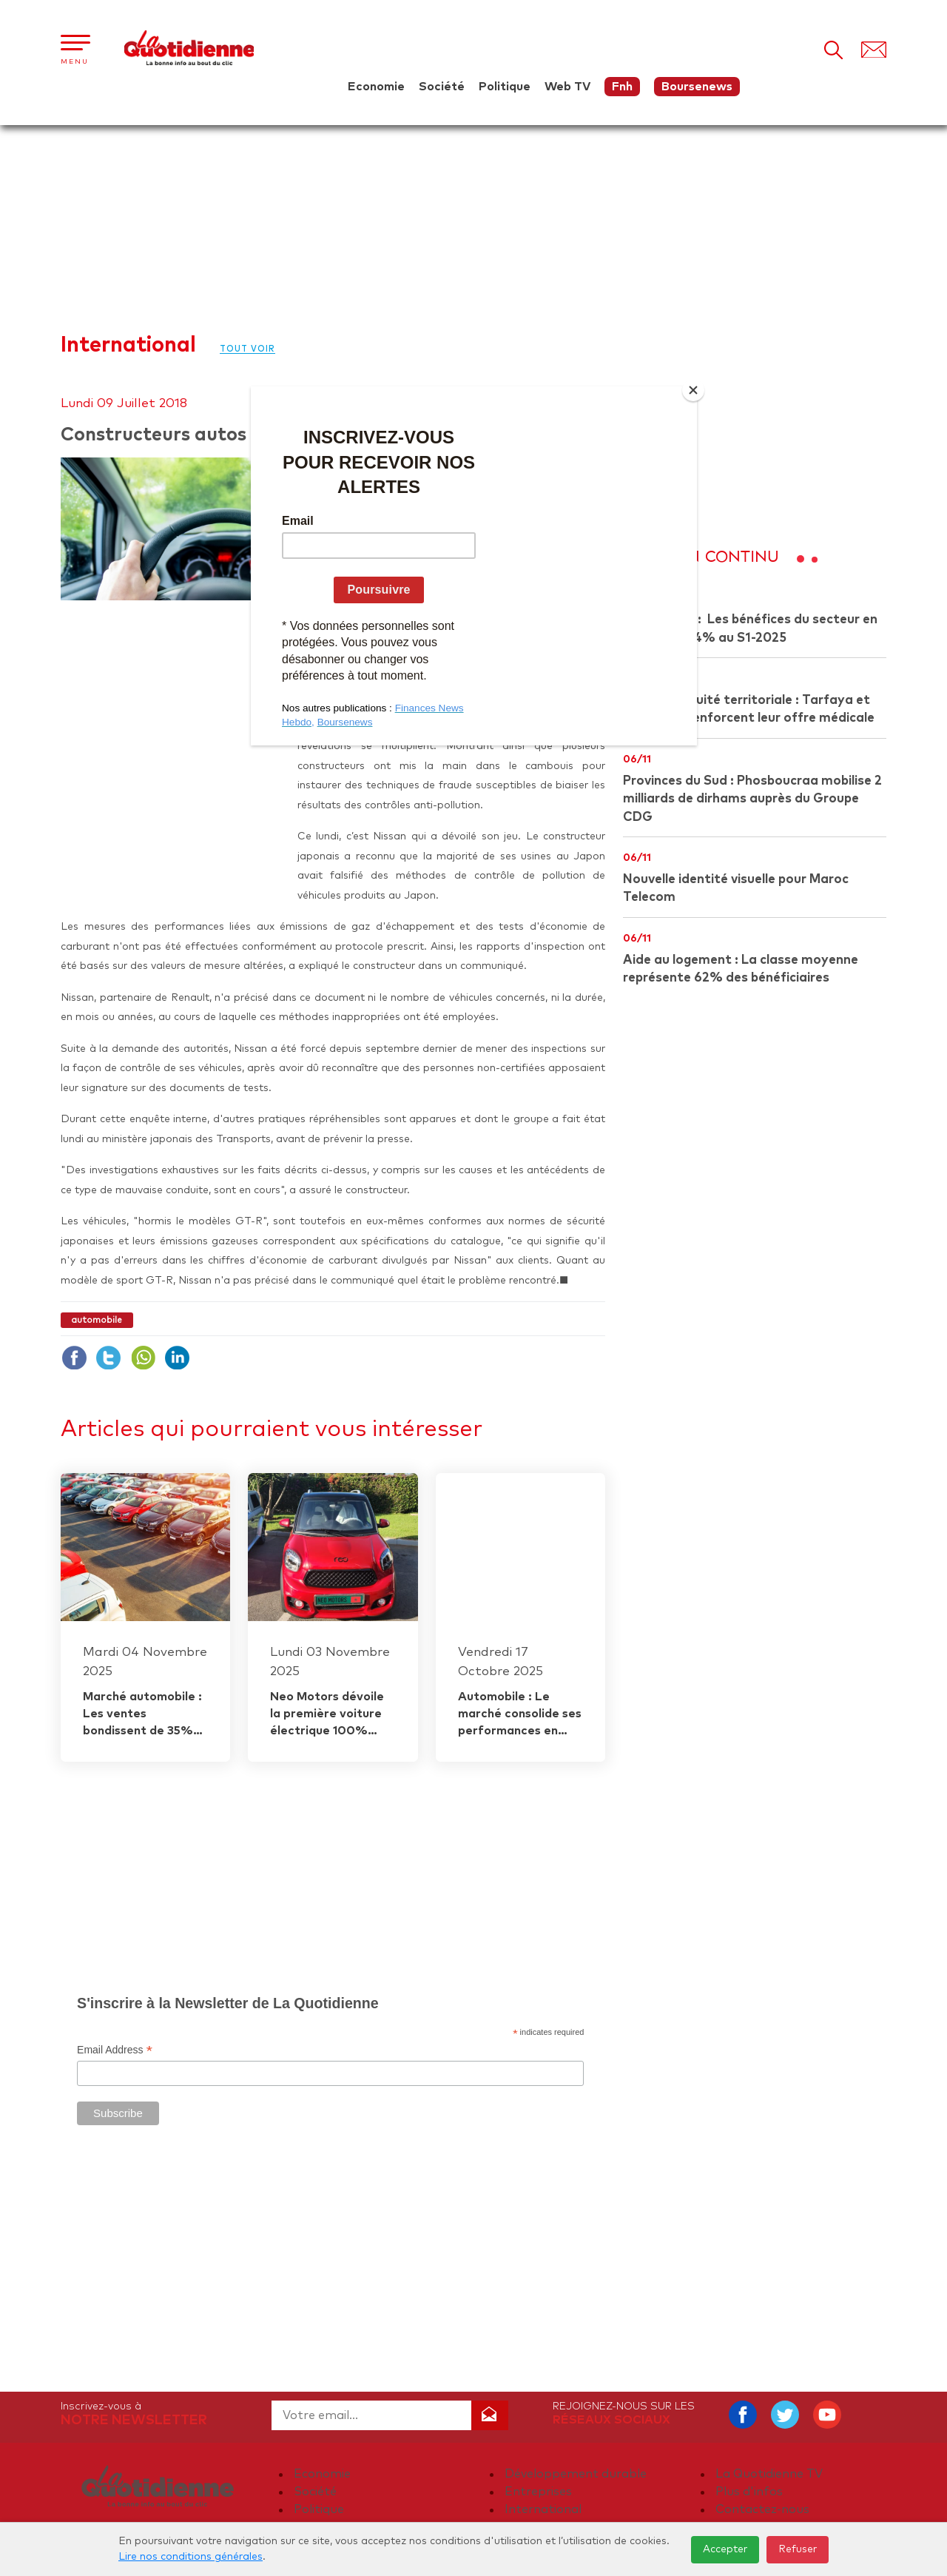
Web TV (567, 87)
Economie (376, 87)
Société (442, 87)
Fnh (622, 87)
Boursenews (696, 87)
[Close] (693, 390)
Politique (504, 87)
